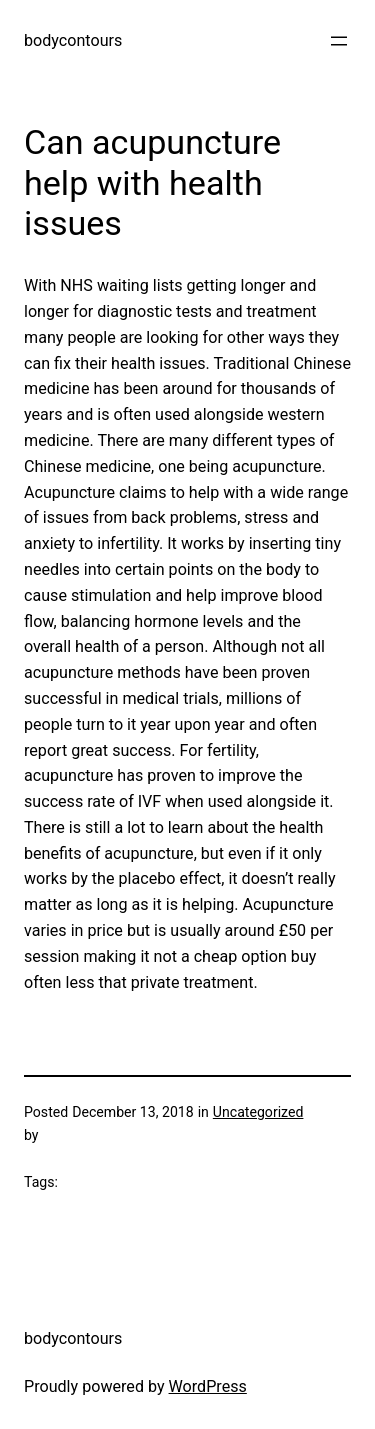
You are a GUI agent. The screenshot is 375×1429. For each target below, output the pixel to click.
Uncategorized (258, 1112)
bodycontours (73, 40)
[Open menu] (339, 41)
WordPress (208, 1386)
